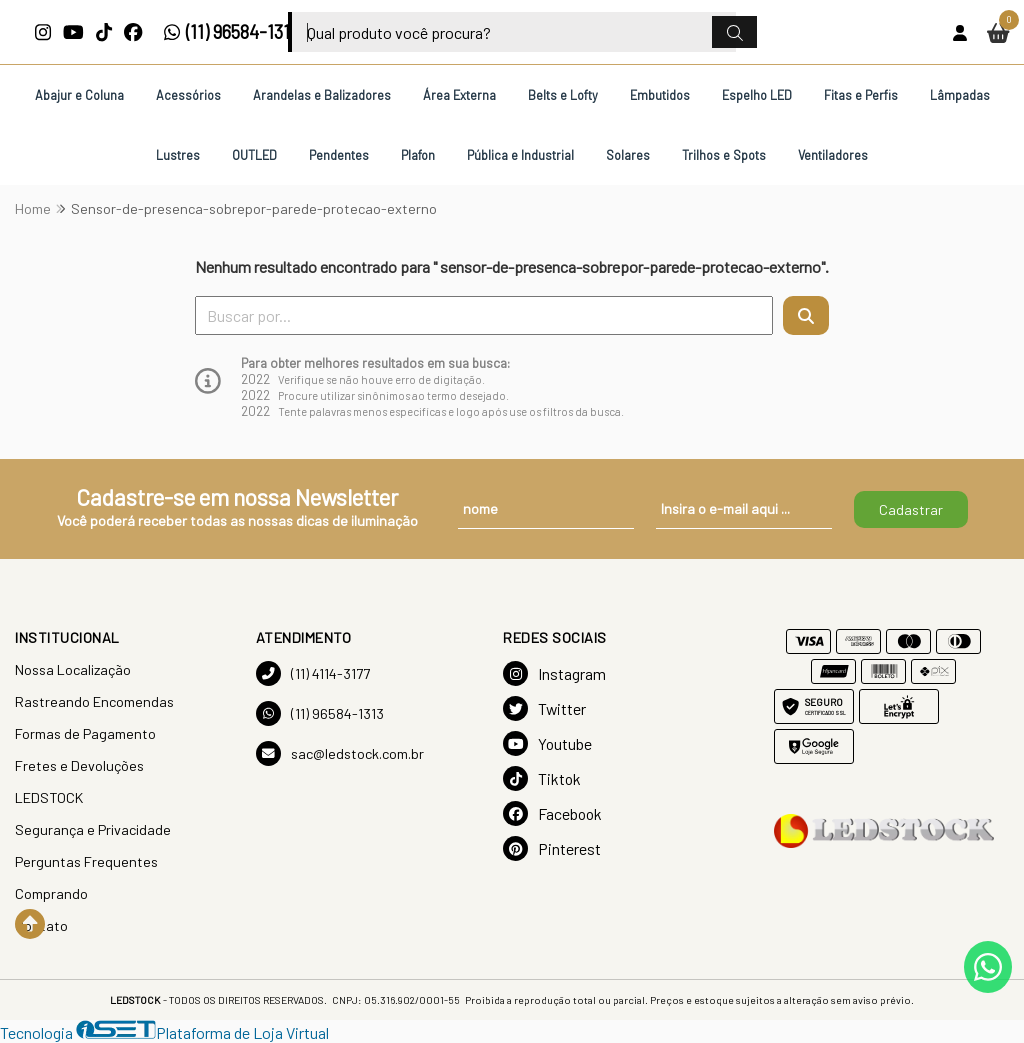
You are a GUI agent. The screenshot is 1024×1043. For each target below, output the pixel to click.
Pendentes (339, 155)
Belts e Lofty (563, 95)
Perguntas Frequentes (86, 861)
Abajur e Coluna (79, 95)
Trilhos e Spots (724, 155)
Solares (628, 155)
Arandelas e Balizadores (322, 95)
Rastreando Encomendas (94, 701)
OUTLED (254, 155)
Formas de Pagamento (85, 733)
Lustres (178, 155)
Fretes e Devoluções (79, 765)
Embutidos (660, 95)
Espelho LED (757, 95)
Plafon (418, 155)
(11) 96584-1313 (231, 32)
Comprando (51, 893)
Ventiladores (833, 155)
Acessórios (188, 95)
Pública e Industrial (520, 155)
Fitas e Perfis (861, 95)
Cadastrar (911, 509)
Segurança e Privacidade (93, 829)
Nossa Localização (73, 669)
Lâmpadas (960, 95)
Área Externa (459, 95)
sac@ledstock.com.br (340, 753)
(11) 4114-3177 (313, 673)
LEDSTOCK (49, 797)
